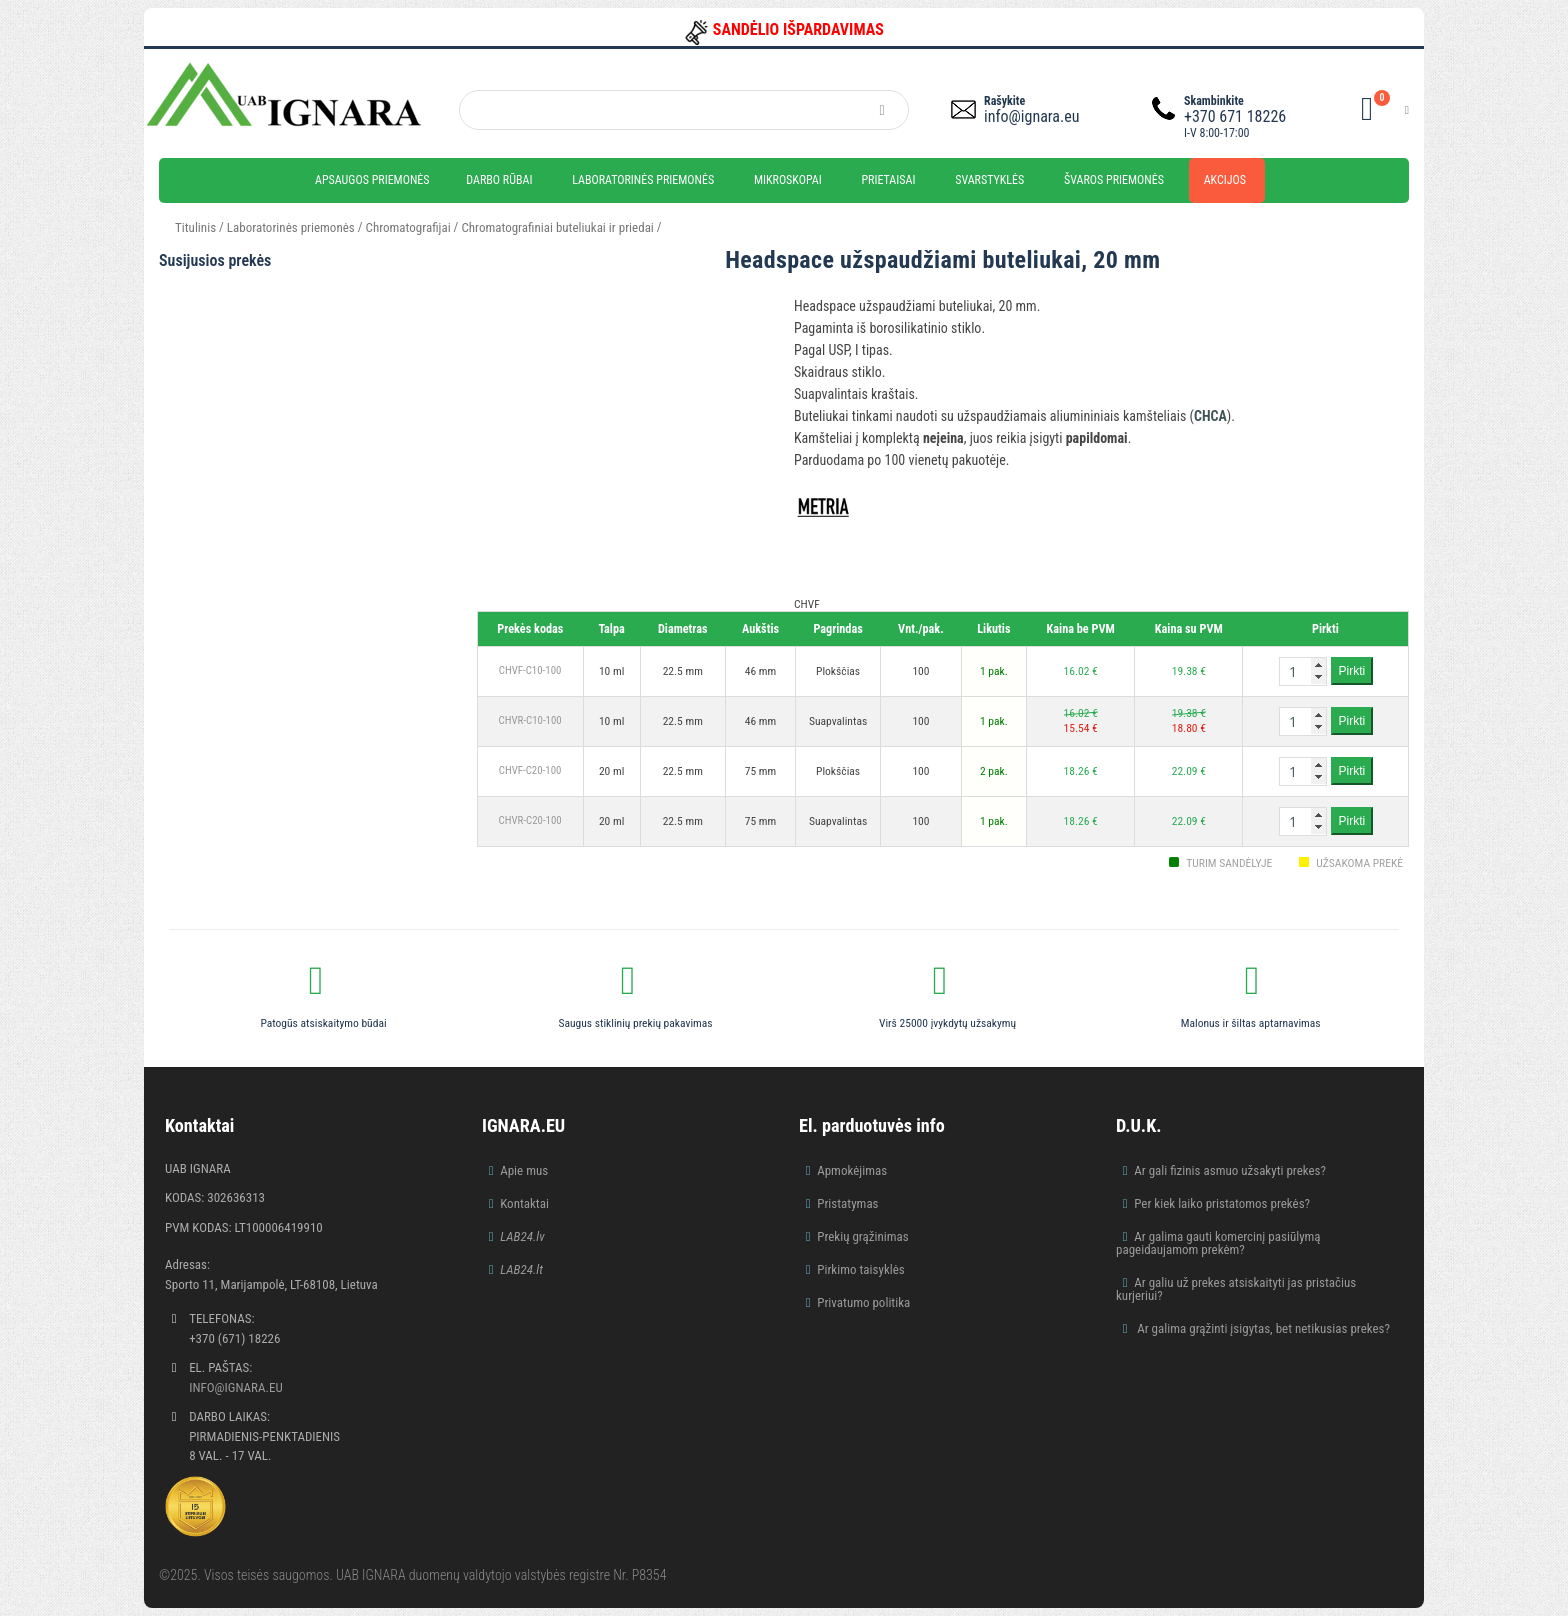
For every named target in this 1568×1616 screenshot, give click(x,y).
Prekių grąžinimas (863, 1236)
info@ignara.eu (1031, 116)
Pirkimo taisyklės (861, 1269)
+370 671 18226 (1235, 116)
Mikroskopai (788, 180)
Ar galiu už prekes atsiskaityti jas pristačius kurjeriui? (1236, 1289)
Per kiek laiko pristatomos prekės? (1222, 1203)
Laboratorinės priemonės (643, 180)
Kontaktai (524, 1203)
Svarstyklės (989, 180)
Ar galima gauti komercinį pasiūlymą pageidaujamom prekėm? (1218, 1243)
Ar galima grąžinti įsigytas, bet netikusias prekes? (1262, 1328)
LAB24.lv (522, 1236)
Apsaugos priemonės (372, 180)
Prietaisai (888, 180)
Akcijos (1225, 180)
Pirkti (1352, 671)
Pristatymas (847, 1203)
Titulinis (195, 227)
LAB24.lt (521, 1269)
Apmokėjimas (852, 1170)
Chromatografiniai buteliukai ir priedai (557, 227)
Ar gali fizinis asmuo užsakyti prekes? (1230, 1170)
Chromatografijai (408, 227)
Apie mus (524, 1170)
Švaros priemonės (1114, 180)
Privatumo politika (863, 1302)
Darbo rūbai (499, 180)
